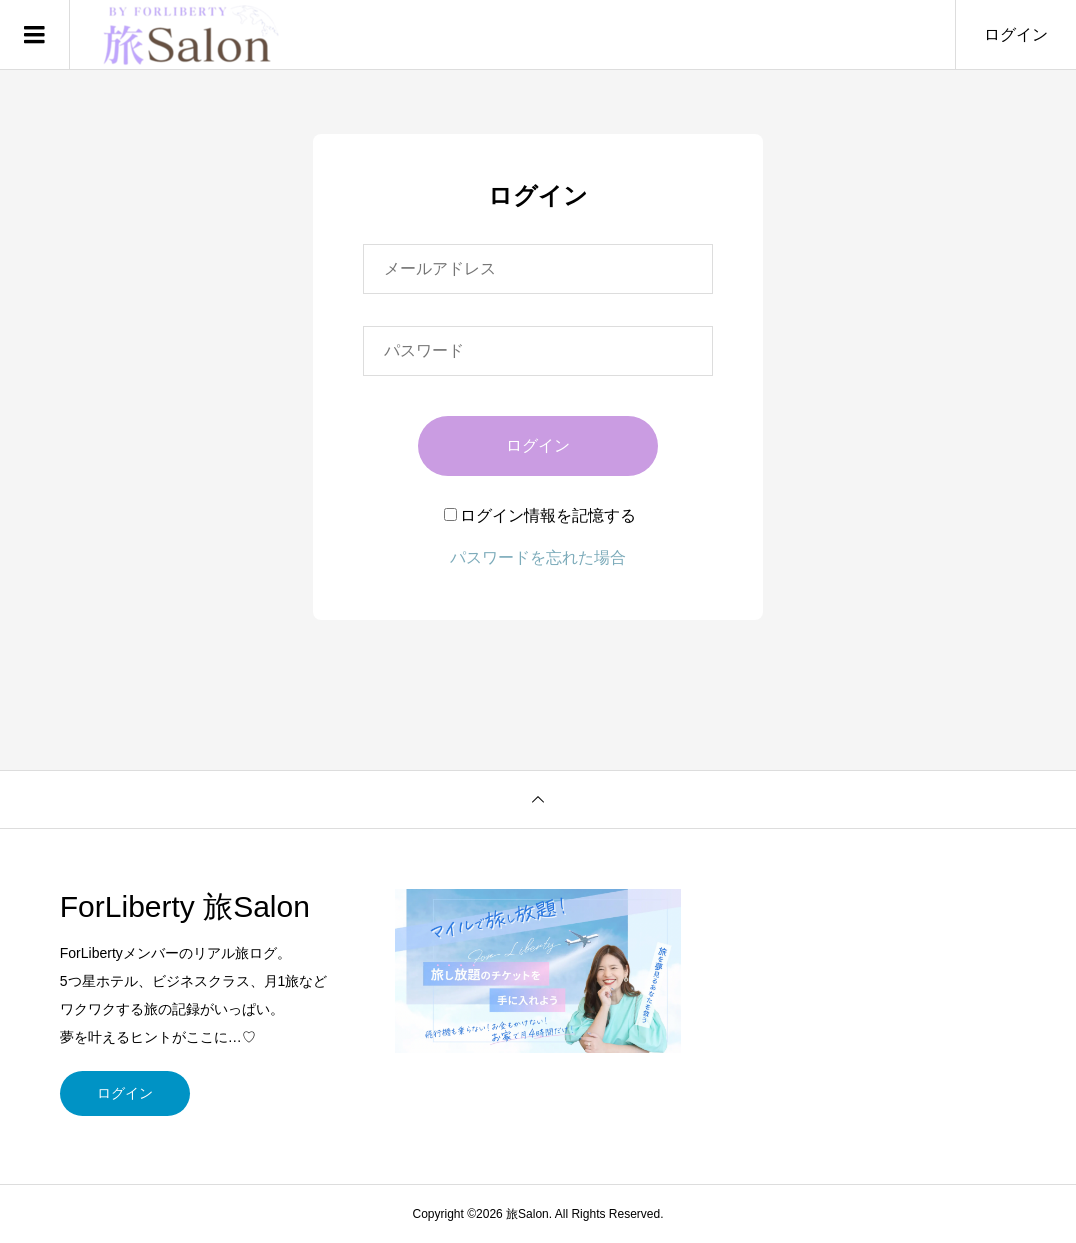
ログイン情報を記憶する (540, 515)
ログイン (1016, 34)
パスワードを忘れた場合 (538, 557)
